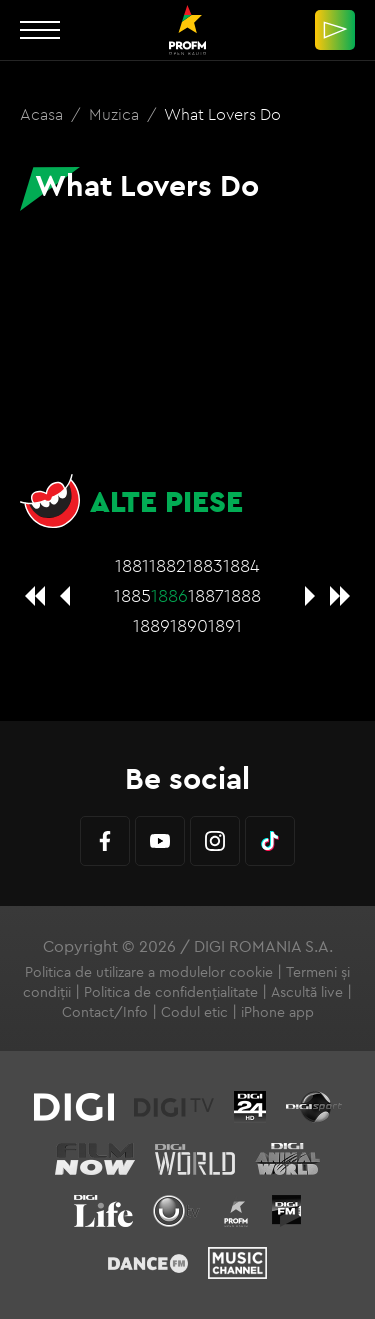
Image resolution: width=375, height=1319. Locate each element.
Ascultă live (307, 992)
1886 (169, 595)
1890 (189, 625)
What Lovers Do (222, 114)
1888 (242, 595)
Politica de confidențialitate (171, 992)
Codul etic (194, 1012)
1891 (225, 625)
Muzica (116, 114)
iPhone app (277, 1012)
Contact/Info (105, 1012)
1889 (151, 625)
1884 (241, 565)
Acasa (43, 114)
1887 (206, 595)
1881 (132, 565)
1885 (132, 595)
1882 (167, 565)
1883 (204, 565)
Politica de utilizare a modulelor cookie (149, 972)
